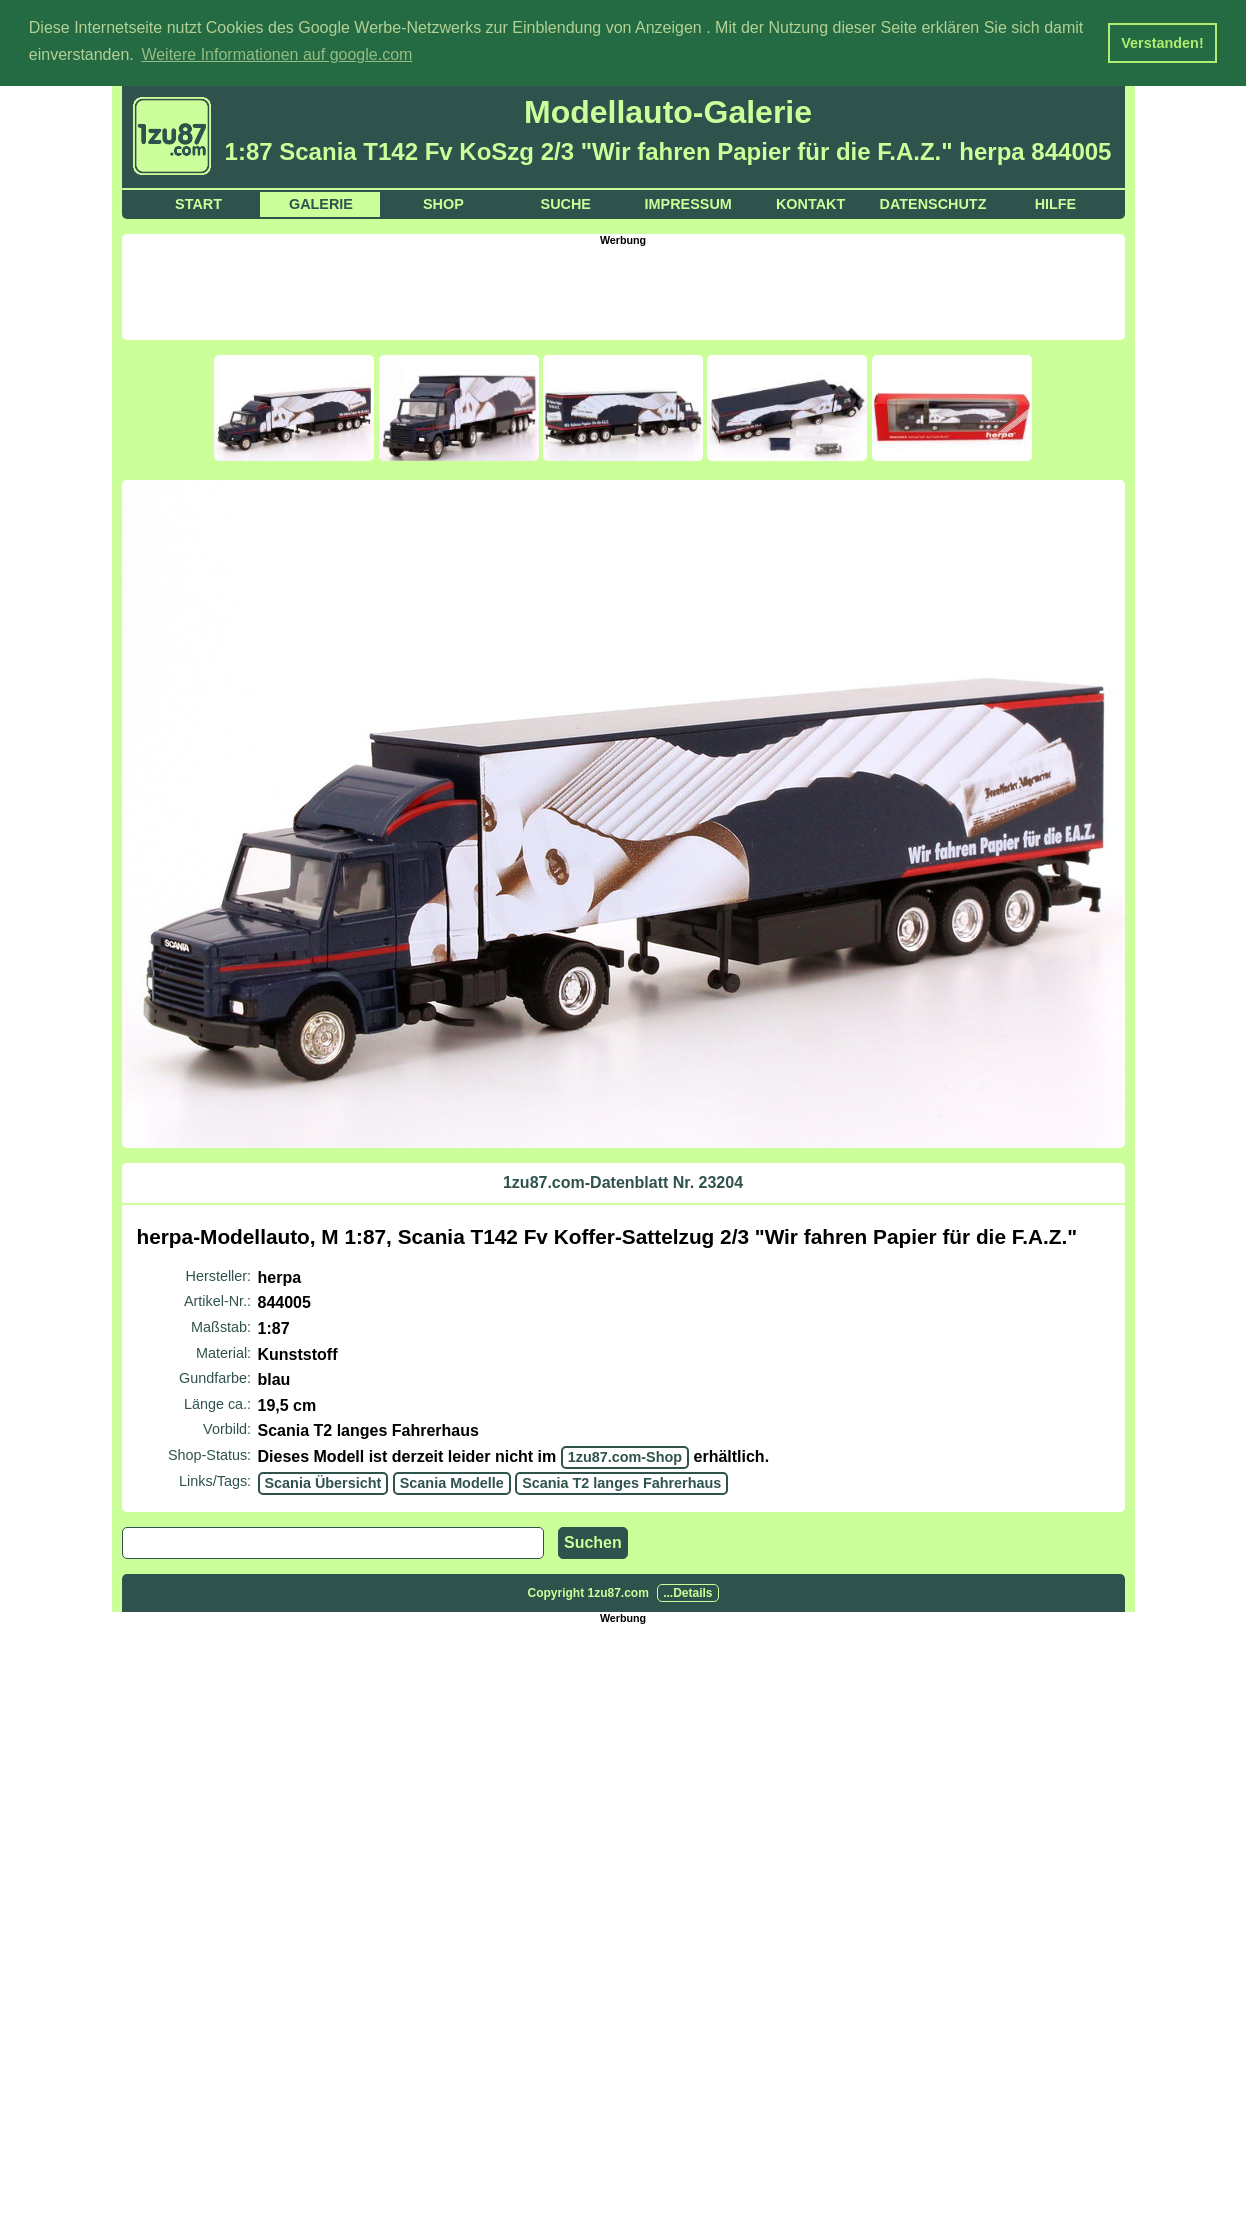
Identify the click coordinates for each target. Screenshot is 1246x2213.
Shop (443, 202)
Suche (566, 202)
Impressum (688, 202)
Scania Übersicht (323, 1481)
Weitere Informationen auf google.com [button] (276, 54)
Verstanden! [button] (1162, 43)
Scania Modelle (452, 1481)
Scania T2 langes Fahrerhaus (621, 1481)
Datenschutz (933, 202)
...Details (687, 1592)
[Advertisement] (623, 289)
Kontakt (810, 202)
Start (198, 202)
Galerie (321, 202)
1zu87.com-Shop (625, 1456)
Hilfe (1056, 202)
